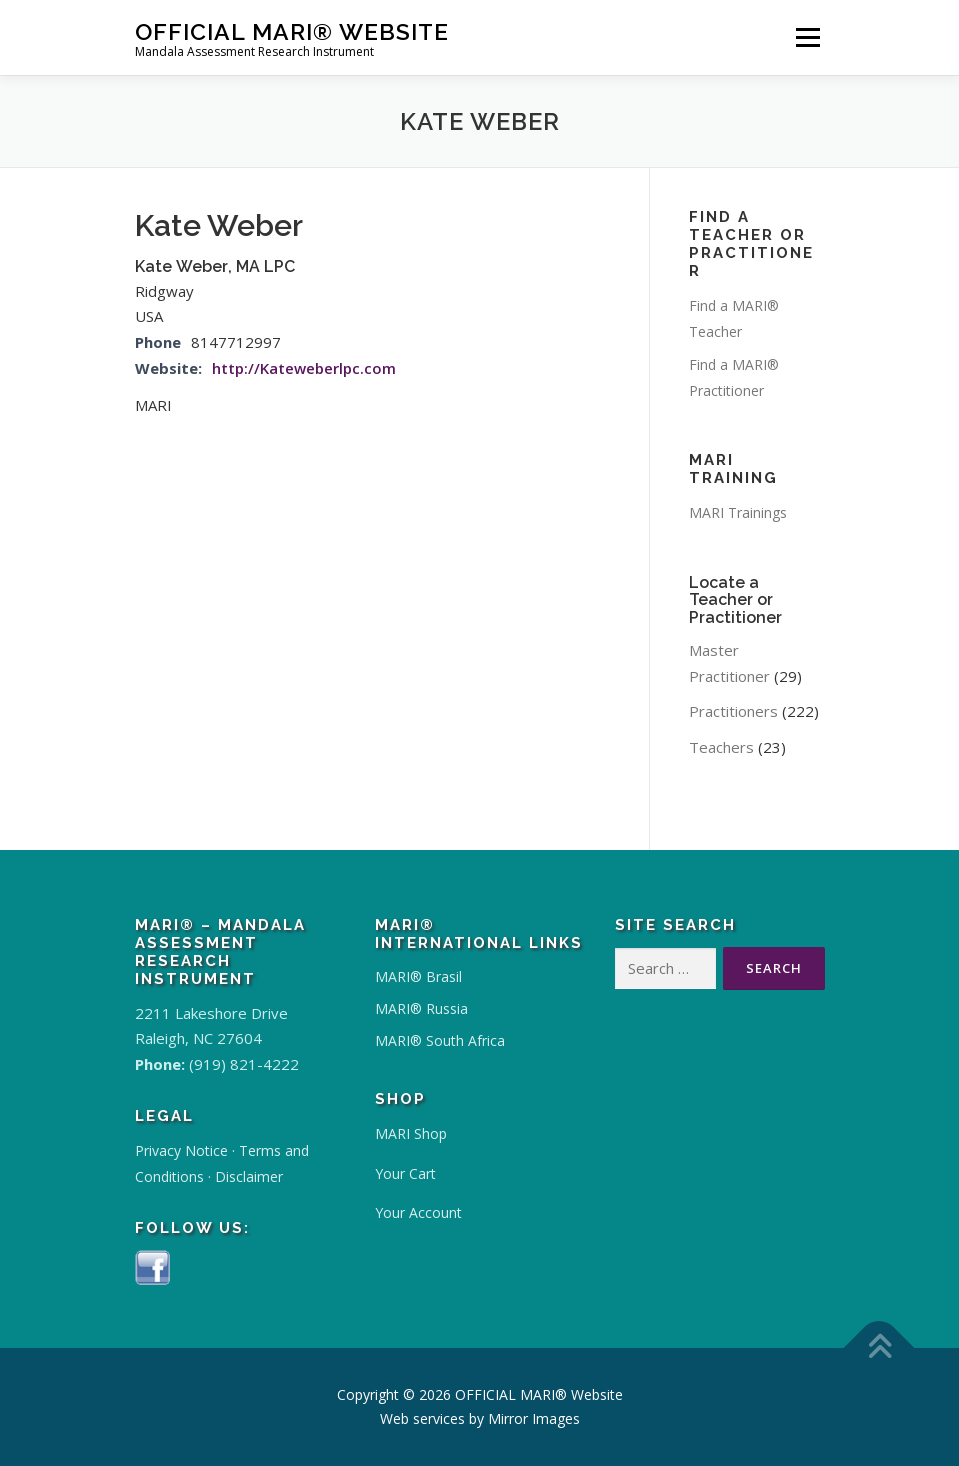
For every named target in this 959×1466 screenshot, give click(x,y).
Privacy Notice (181, 1150)
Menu (807, 37)
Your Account (418, 1212)
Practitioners (733, 711)
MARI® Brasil (418, 976)
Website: (168, 368)
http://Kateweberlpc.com (304, 368)
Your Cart (405, 1173)
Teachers (721, 747)
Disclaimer (249, 1176)
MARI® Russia (421, 1008)
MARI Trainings (738, 512)
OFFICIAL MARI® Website (292, 30)
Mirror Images (534, 1418)
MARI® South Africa (440, 1040)
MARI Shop (411, 1133)
